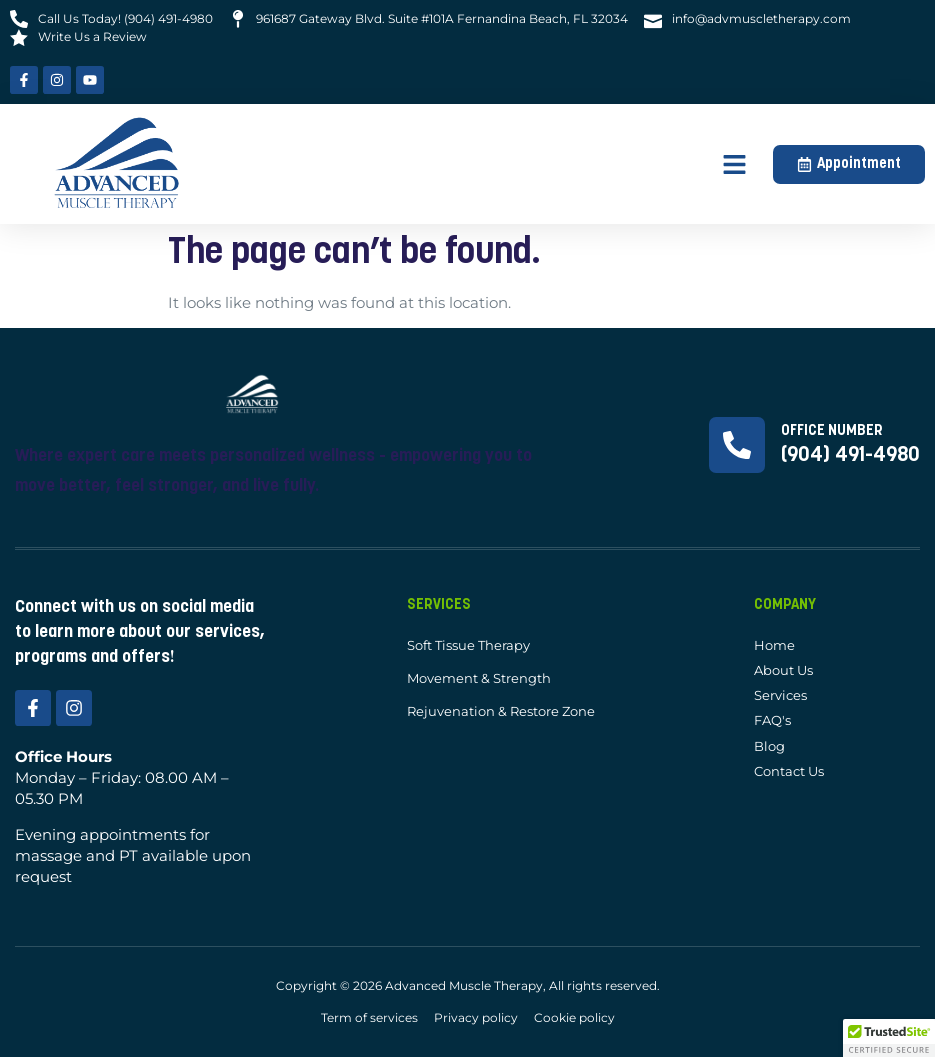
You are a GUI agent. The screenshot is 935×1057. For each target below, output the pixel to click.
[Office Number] (737, 445)
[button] (735, 164)
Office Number (832, 431)
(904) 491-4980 (850, 455)
